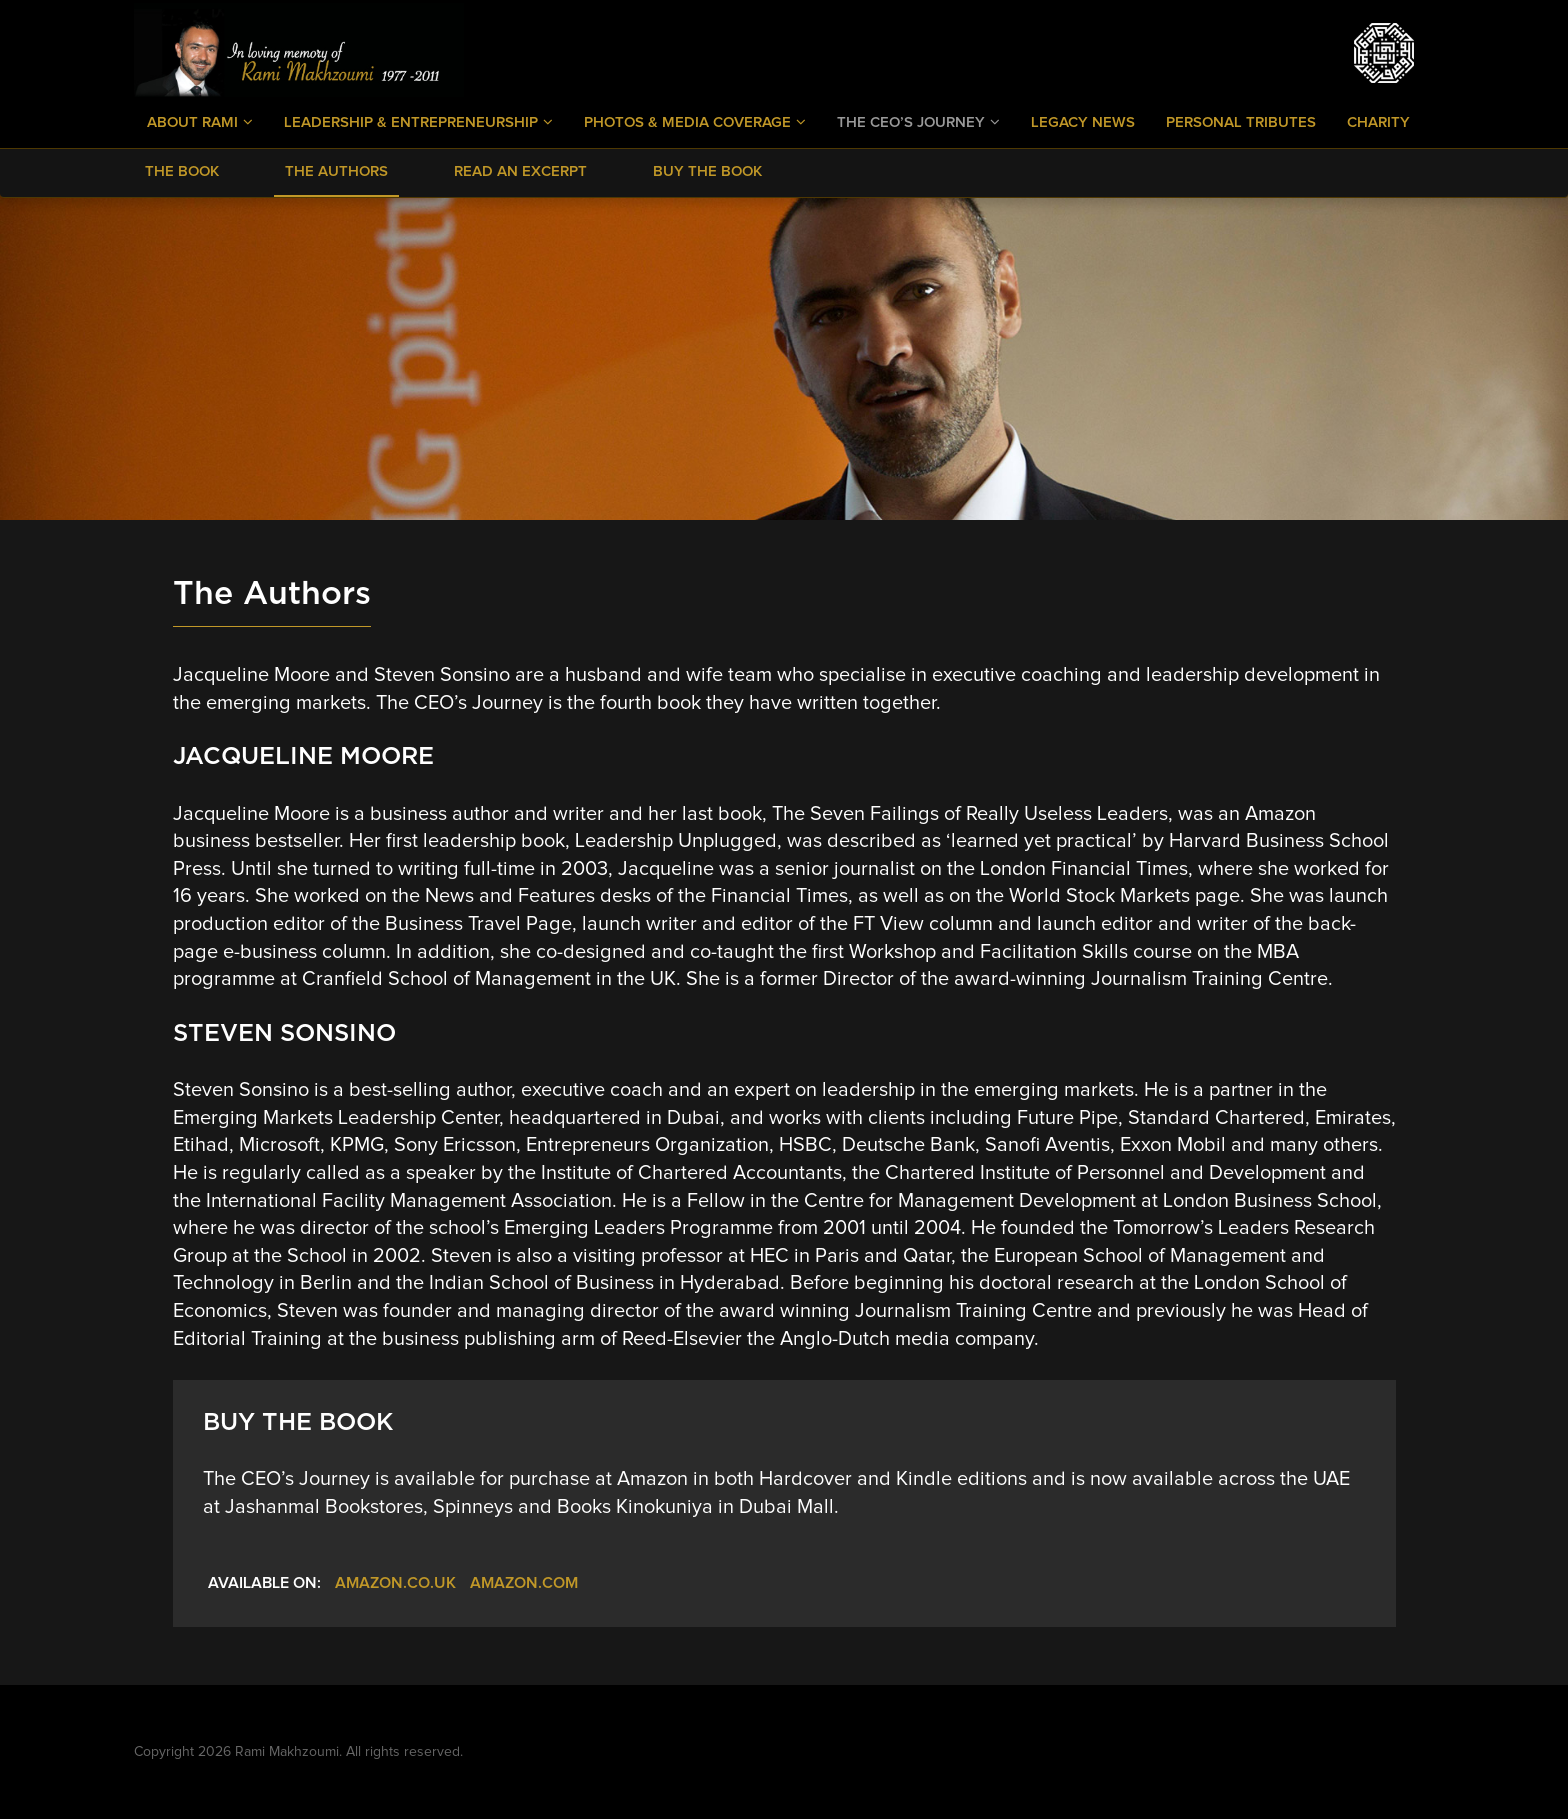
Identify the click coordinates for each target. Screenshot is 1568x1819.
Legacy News (1083, 122)
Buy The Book (707, 171)
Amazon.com (524, 1583)
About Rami (200, 122)
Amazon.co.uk (395, 1583)
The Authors (336, 171)
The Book (182, 171)
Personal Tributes (1241, 122)
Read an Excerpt (520, 171)
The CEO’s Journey (918, 122)
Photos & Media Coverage (695, 122)
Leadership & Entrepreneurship (418, 122)
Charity (1378, 122)
